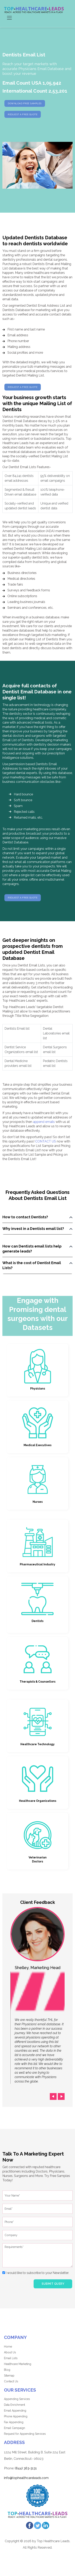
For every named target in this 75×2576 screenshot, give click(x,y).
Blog (7, 2369)
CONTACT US (45, 1141)
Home (8, 2346)
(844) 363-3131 (26, 2468)
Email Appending (15, 2410)
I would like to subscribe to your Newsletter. (35, 2273)
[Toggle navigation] (9, 18)
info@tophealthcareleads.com (26, 2478)
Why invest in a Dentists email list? (33, 1228)
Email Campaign (14, 2428)
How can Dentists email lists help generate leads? (32, 1248)
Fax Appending (13, 2422)
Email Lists (11, 2358)
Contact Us (11, 2381)
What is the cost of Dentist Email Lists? (31, 1265)
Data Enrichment (14, 2404)
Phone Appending (15, 2416)
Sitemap (9, 2375)
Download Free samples (25, 103)
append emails (44, 1122)
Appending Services (17, 2399)
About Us (10, 2352)
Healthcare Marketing (17, 2364)
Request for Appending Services (25, 2433)
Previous (53, 2096)
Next (61, 2096)
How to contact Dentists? (25, 1217)
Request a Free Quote (22, 114)
